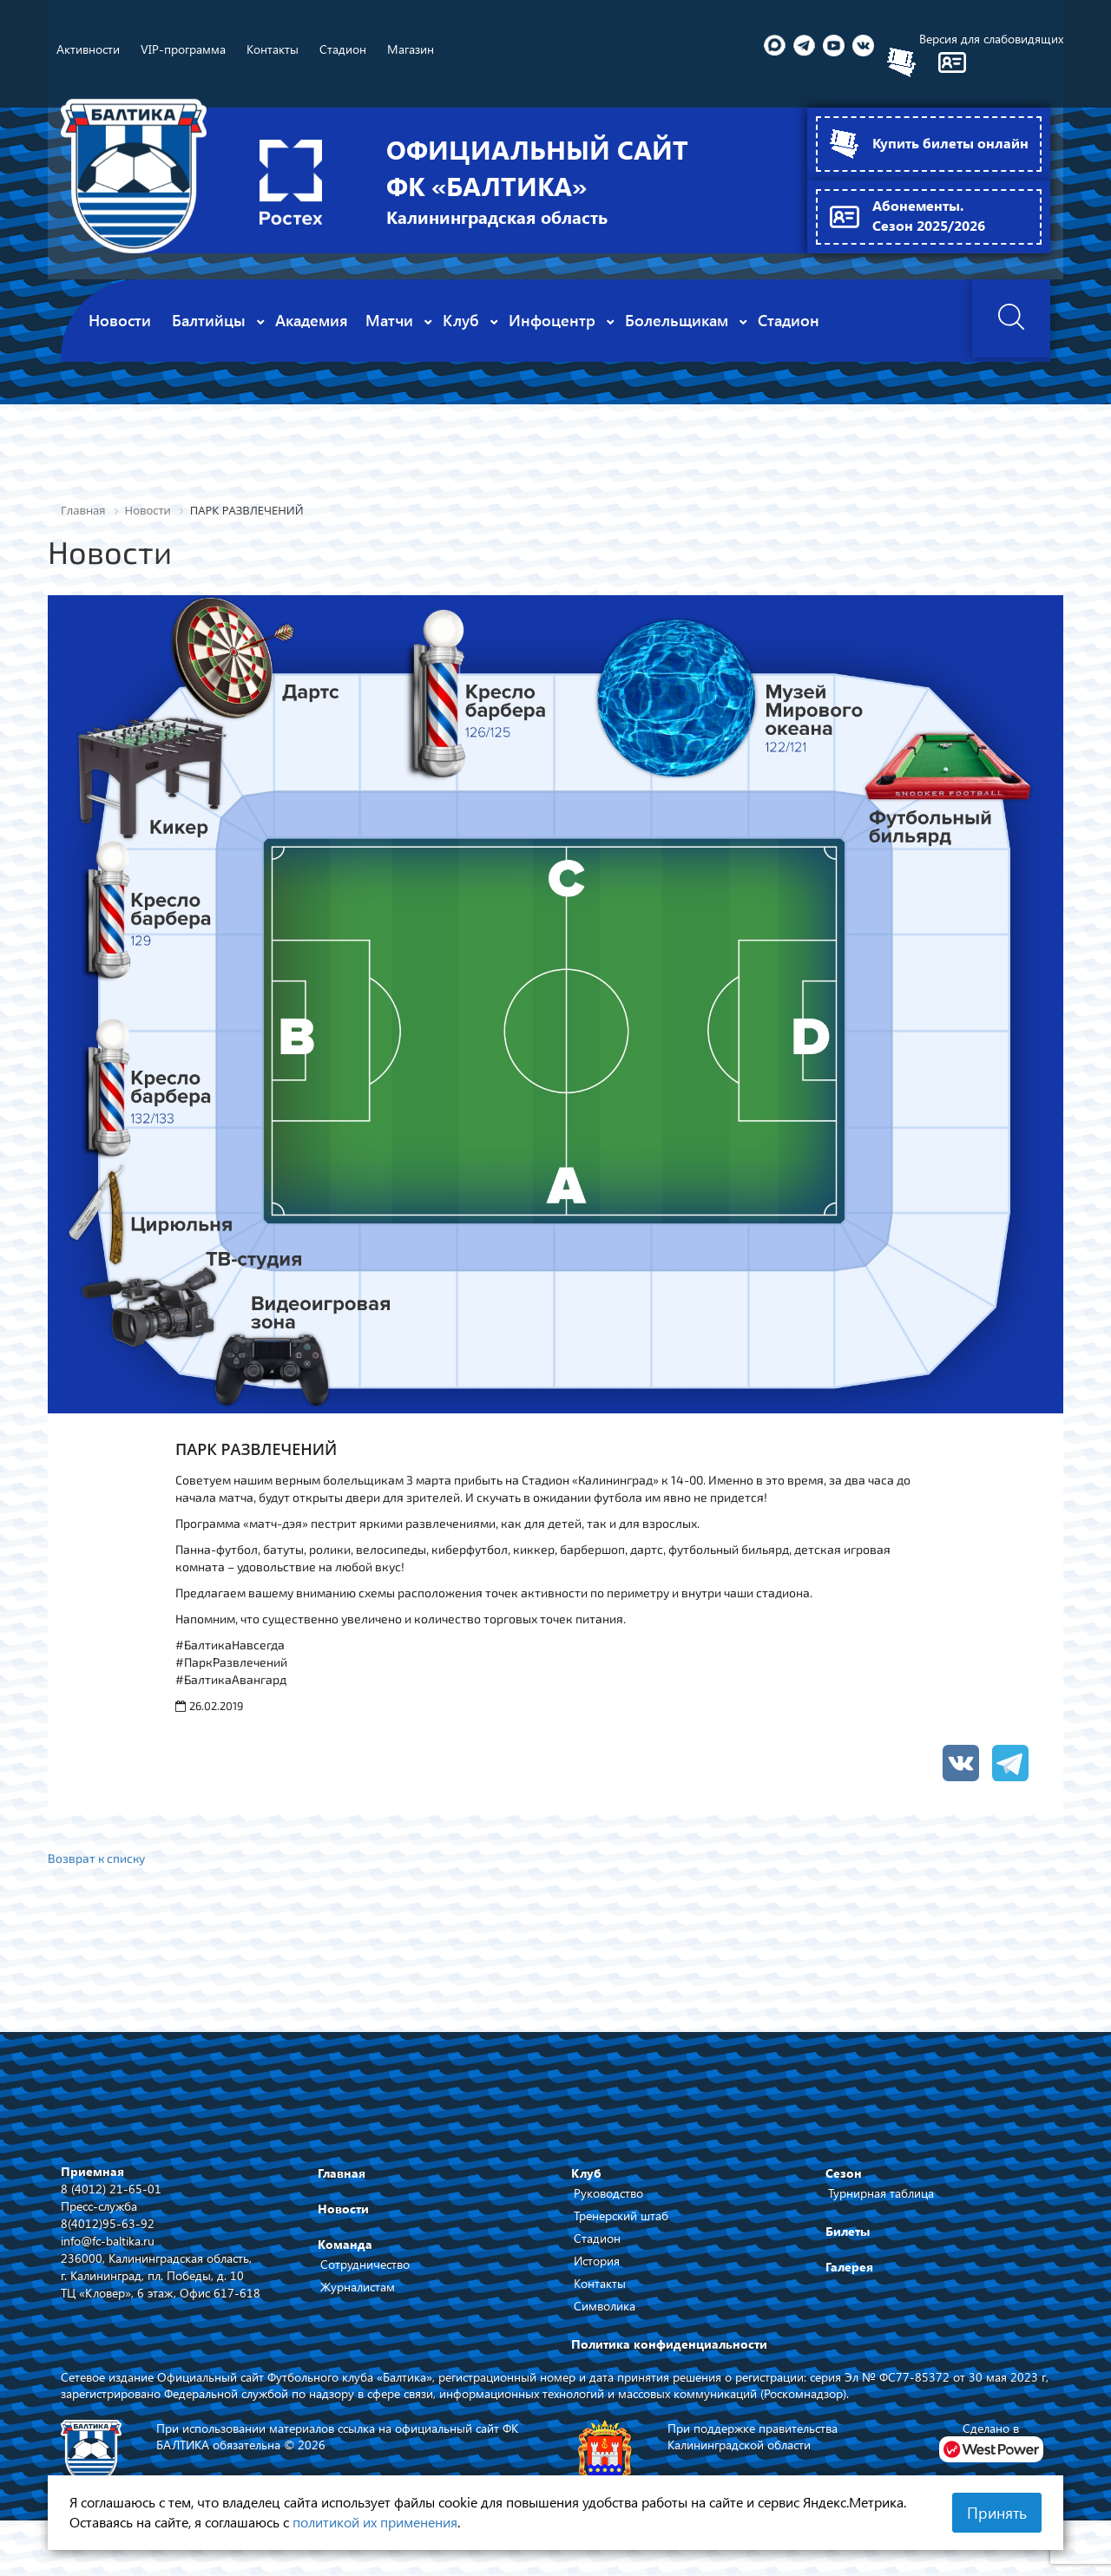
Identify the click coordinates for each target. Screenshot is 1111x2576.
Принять (997, 2512)
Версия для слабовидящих (991, 38)
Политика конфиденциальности (669, 2343)
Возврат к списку (97, 1857)
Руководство (608, 2192)
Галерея (849, 2266)
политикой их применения (375, 2522)
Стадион (597, 2237)
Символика (604, 2305)
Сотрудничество (365, 2263)
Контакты (600, 2282)
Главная (341, 2172)
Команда (345, 2243)
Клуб (586, 2172)
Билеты (847, 2230)
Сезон (843, 2172)
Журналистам (357, 2286)
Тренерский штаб (621, 2214)
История (597, 2260)
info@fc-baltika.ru (107, 2239)
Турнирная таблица (881, 2192)
